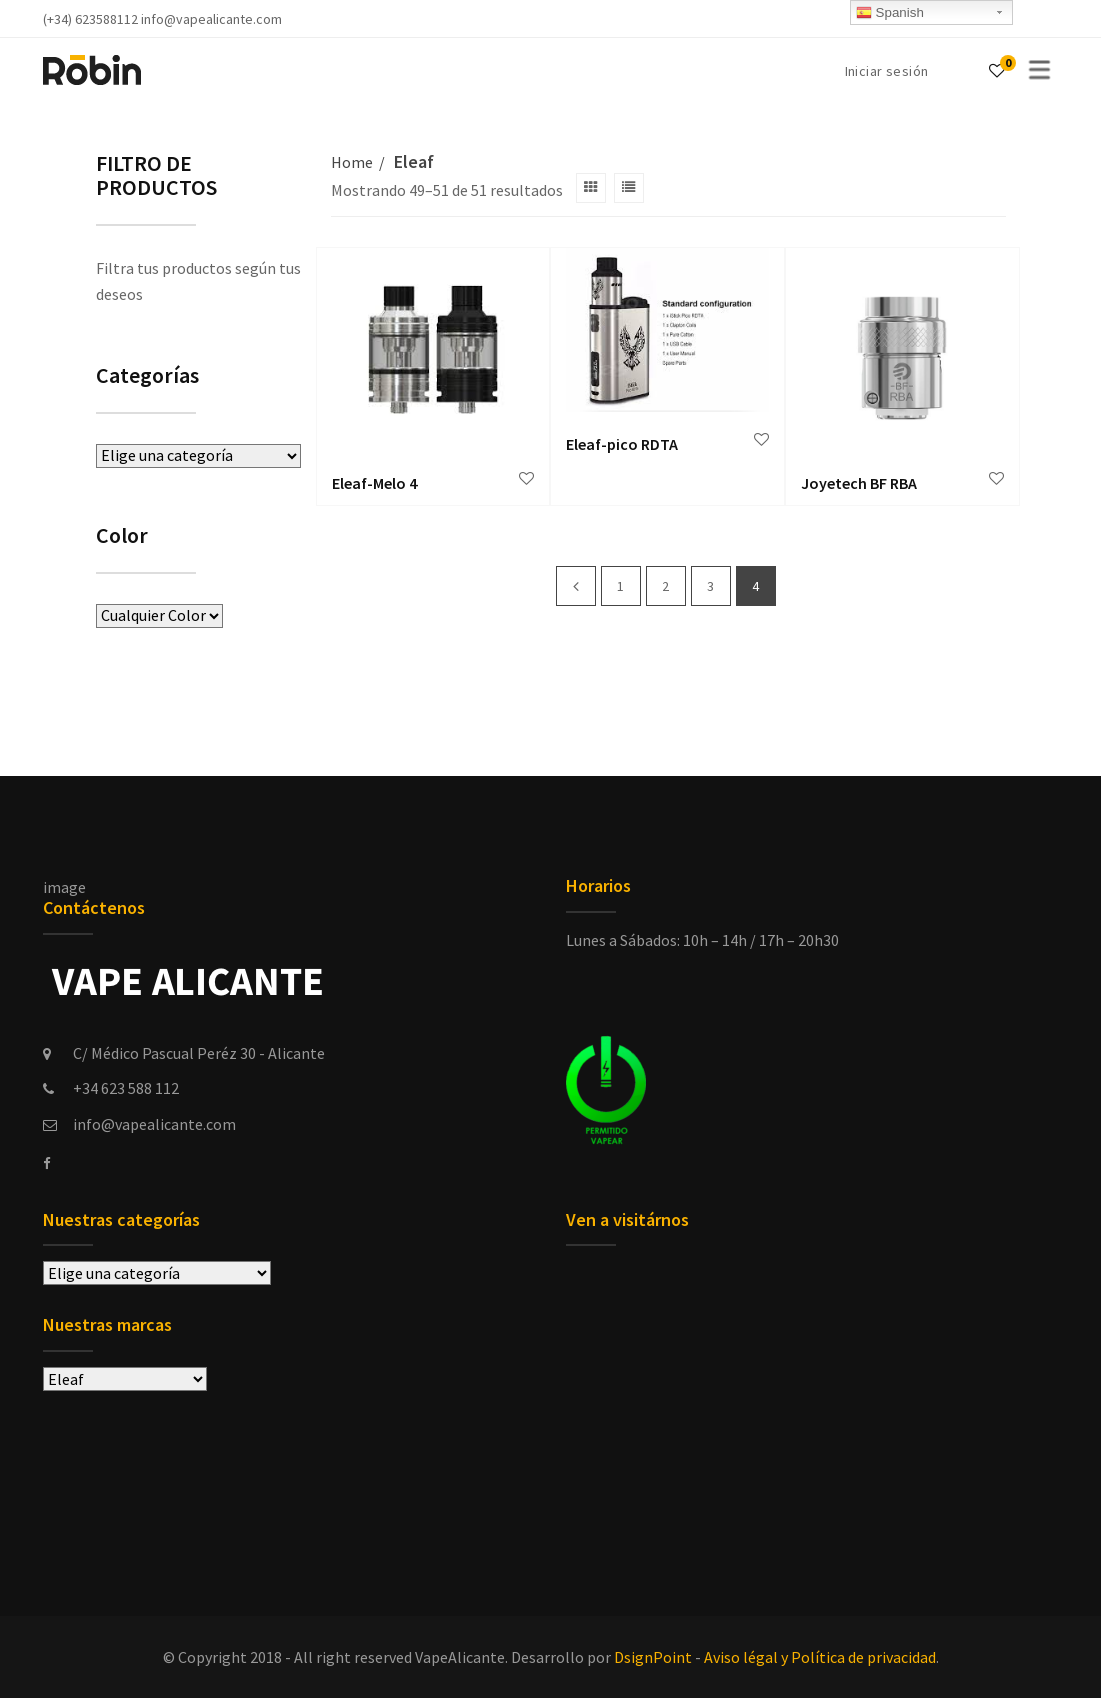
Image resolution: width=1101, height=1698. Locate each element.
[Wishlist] (997, 70)
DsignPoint (653, 1657)
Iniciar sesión (887, 71)
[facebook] (46, 1164)
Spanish (890, 13)
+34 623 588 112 (126, 1088)
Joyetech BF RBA (859, 483)
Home (352, 162)
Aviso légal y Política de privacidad (820, 1657)
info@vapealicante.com (154, 1124)
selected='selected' (125, 1379)
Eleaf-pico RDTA (622, 444)
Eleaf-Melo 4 (374, 483)
